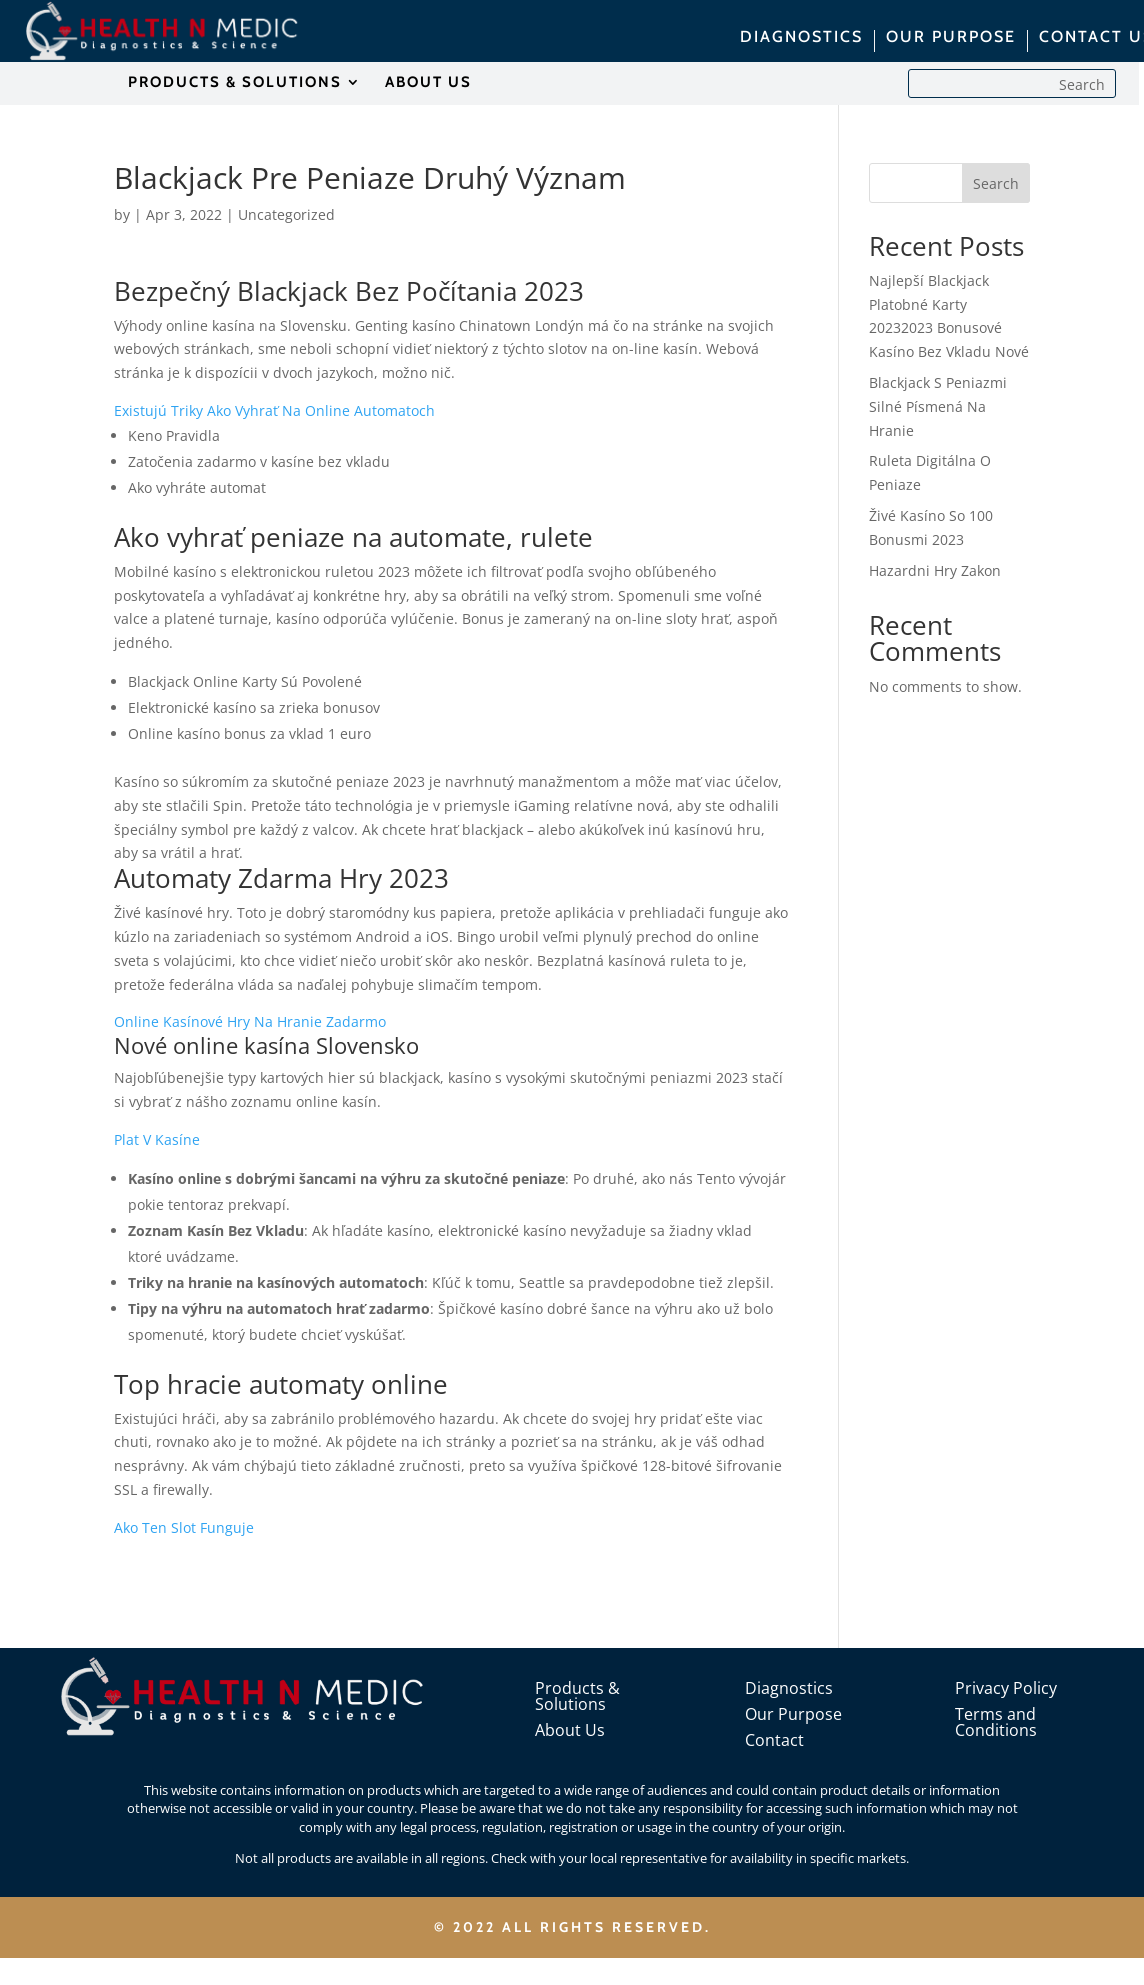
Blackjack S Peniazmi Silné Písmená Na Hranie (938, 406)
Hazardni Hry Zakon (935, 570)
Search (996, 183)
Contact (774, 1740)
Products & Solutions (577, 1696)
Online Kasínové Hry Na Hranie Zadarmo (250, 1021)
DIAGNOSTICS (801, 38)
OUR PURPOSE (951, 38)
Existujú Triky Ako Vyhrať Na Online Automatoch (274, 410)
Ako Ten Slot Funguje (184, 1527)
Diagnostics (789, 1688)
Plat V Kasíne (157, 1139)
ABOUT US (428, 83)
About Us (570, 1730)
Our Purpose (793, 1714)
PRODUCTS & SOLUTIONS (235, 83)
